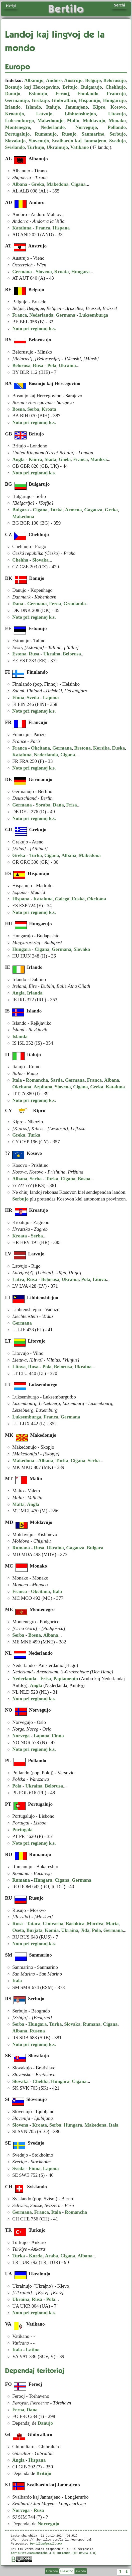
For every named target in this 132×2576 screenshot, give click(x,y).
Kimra (35, 459)
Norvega (21, 1735)
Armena (73, 509)
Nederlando (53, 127)
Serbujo (117, 134)
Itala (17, 1080)
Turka (56, 509)
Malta (18, 1504)
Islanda (20, 1036)
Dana (17, 603)
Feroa (55, 603)
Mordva (95, 1923)
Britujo (70, 87)
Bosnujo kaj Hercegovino (32, 87)
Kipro (99, 107)
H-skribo (66, 2571)
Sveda (33, 697)
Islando (33, 107)
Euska (118, 748)
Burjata (34, 1930)
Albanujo (34, 80)
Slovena (44, 271)
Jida (85, 1930)
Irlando (13, 107)
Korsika (101, 748)
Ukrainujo (57, 147)
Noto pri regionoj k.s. (34, 328)
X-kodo (81, 2571)
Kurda (35, 2255)
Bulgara (20, 509)
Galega (62, 898)
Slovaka (40, 560)
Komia (52, 1930)
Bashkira (75, 1923)
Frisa (71, 804)
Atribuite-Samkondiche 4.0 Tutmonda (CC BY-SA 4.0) (54, 2553)
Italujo (53, 107)
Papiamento (65, 1678)
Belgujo (93, 80)
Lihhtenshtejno (80, 113)
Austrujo (73, 80)
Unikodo (52, 2571)
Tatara (34, 1923)
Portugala (22, 1829)
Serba (33, 409)
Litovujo (117, 113)
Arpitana (43, 1086)
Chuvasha (53, 1923)
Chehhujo (115, 87)
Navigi (11, 5)
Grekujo (40, 100)
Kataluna (22, 227)
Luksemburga (93, 315)
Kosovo (118, 107)
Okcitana (40, 748)
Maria (112, 1923)
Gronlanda (74, 603)
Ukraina (67, 365)
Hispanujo (89, 100)
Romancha (37, 1080)
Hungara (80, 271)
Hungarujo (114, 100)
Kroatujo (14, 113)
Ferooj (62, 93)
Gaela (65, 459)
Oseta (18, 1930)
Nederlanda (41, 315)
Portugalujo (17, 134)
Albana (19, 184)
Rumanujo (46, 134)
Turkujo (35, 147)
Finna (18, 697)
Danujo (12, 93)
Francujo (116, 93)
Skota (50, 459)
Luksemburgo (19, 120)
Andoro (54, 80)
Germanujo (17, 100)
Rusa (38, 365)
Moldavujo (94, 120)
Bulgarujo (91, 87)
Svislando (15, 147)
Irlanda (35, 992)
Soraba (43, 804)
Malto (73, 120)
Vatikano (79, 147)
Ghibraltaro (64, 100)
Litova (99, 1279)
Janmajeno (76, 107)
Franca (43, 227)
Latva (18, 1279)
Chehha (20, 560)
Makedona (57, 184)
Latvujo (44, 113)
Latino (32, 2349)
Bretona (82, 748)
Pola (51, 365)
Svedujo (117, 140)
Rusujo (69, 134)
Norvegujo (86, 127)
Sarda (56, 1080)
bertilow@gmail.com (46, 2543)
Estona (19, 653)
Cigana (78, 184)
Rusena (37, 2030)
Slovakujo (15, 140)
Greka (37, 184)
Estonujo (38, 93)
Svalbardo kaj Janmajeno (79, 140)
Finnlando (87, 93)
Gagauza (93, 509)
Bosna (18, 409)
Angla (18, 459)
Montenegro (17, 127)
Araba (51, 2255)
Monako (117, 120)
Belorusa (21, 365)
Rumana (21, 1547)
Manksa (98, 459)
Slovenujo (39, 140)
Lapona (51, 697)
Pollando (117, 127)
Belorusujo (114, 80)
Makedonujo (50, 120)
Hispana (61, 227)
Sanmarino (93, 134)
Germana (22, 271)
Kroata (61, 271)
